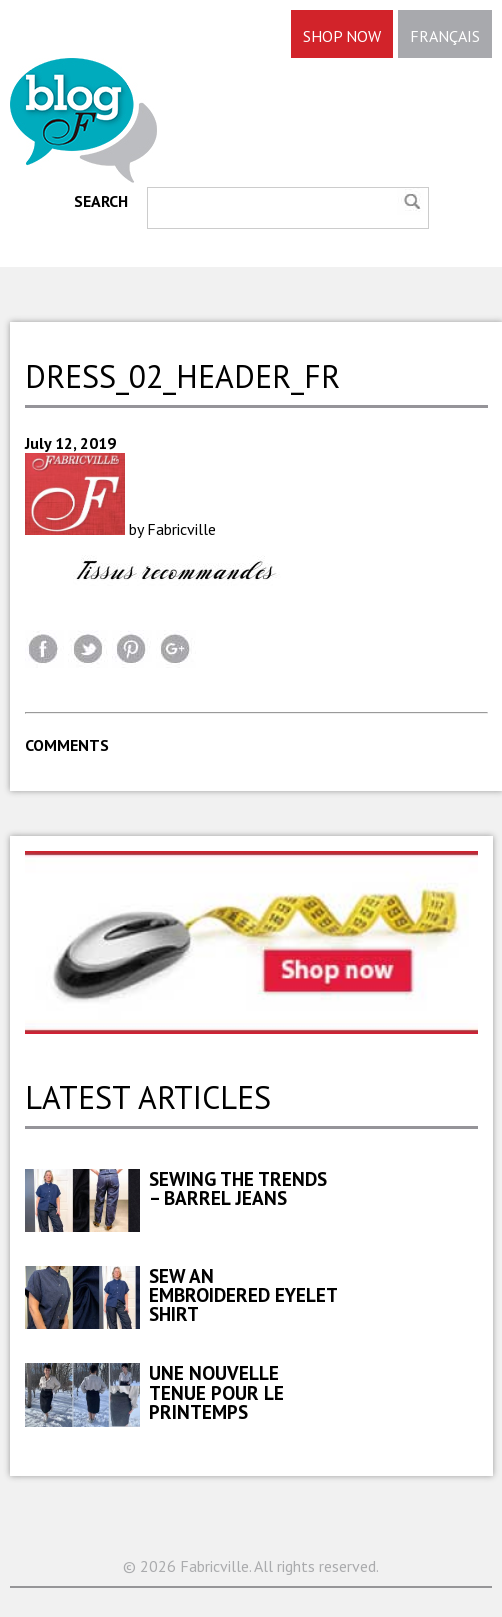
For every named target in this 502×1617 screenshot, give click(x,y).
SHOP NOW (342, 36)
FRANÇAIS (445, 36)
